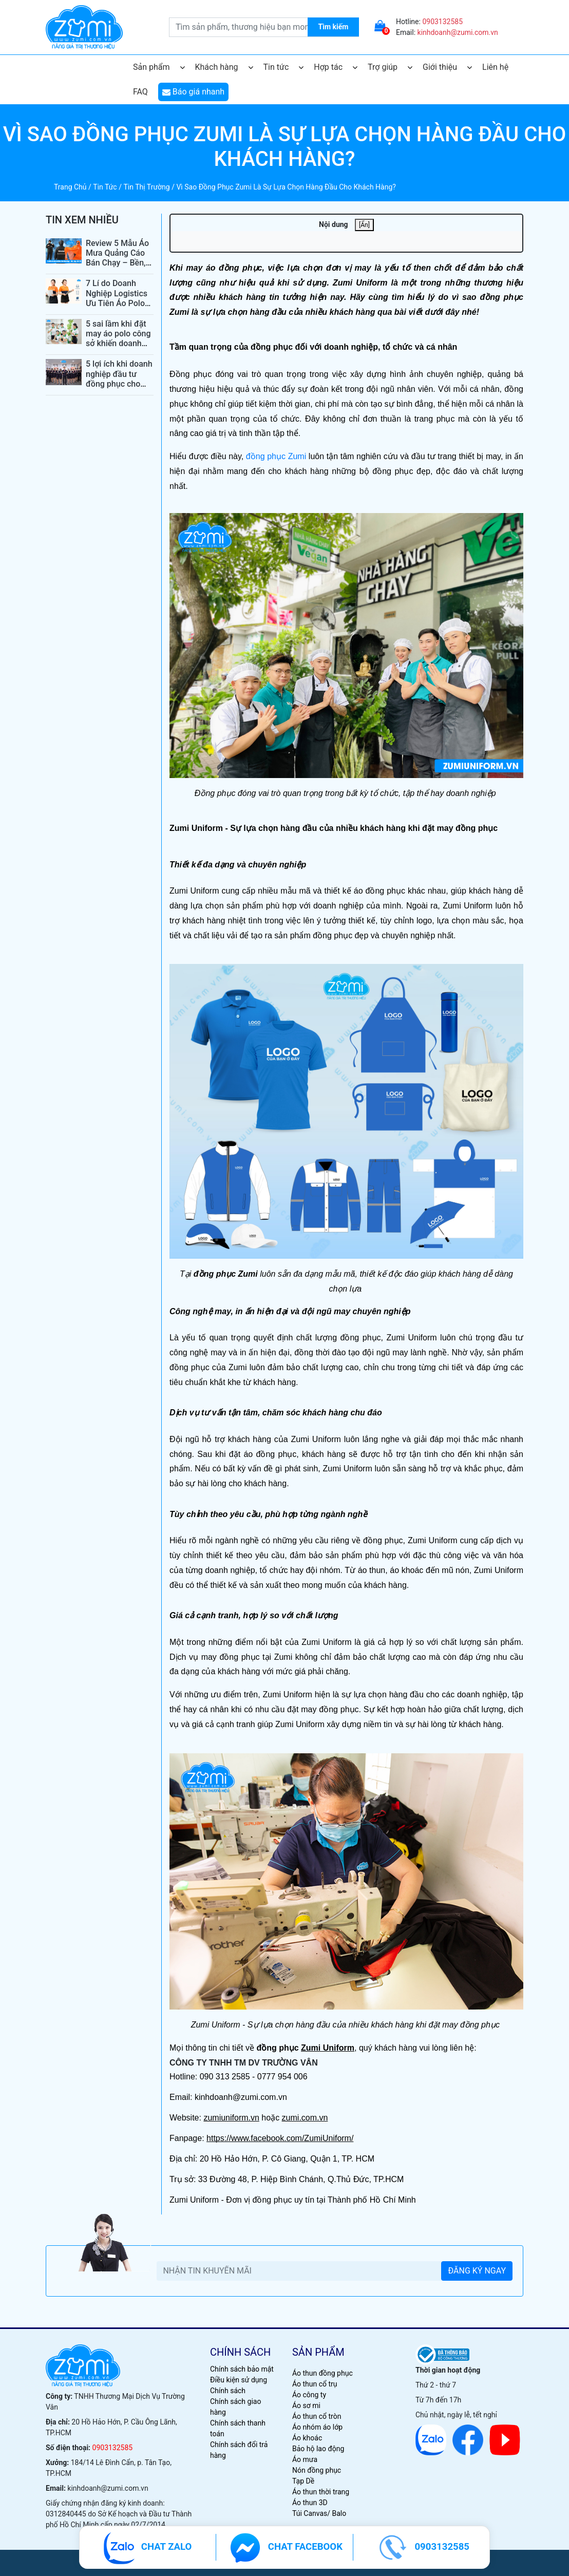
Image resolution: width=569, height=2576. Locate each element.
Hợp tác (335, 67)
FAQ (140, 92)
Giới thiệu (447, 67)
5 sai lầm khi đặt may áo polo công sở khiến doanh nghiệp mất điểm (118, 338)
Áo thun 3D (310, 2502)
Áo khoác (307, 2438)
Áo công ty (309, 2395)
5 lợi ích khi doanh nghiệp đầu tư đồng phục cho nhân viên (119, 379)
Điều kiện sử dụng (238, 2380)
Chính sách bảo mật (242, 2369)
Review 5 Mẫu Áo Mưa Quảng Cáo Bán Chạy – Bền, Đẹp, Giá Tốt (117, 258)
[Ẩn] (364, 225)
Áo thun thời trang (320, 2492)
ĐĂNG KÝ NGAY (477, 2271)
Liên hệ (495, 67)
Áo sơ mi (306, 2405)
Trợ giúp (390, 67)
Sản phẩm (159, 67)
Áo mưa (304, 2459)
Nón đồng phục (316, 2470)
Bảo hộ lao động (318, 2449)
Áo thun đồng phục (322, 2373)
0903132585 (442, 21)
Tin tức (283, 67)
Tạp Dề (303, 2481)
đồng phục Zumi (276, 456)
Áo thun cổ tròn (316, 2416)
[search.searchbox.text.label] (264, 27)
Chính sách (227, 2390)
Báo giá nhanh (193, 92)
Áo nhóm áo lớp (317, 2427)
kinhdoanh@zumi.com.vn (458, 32)
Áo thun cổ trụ (314, 2384)
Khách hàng (224, 67)
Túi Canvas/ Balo (319, 2513)
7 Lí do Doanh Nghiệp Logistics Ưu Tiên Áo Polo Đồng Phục (116, 298)
